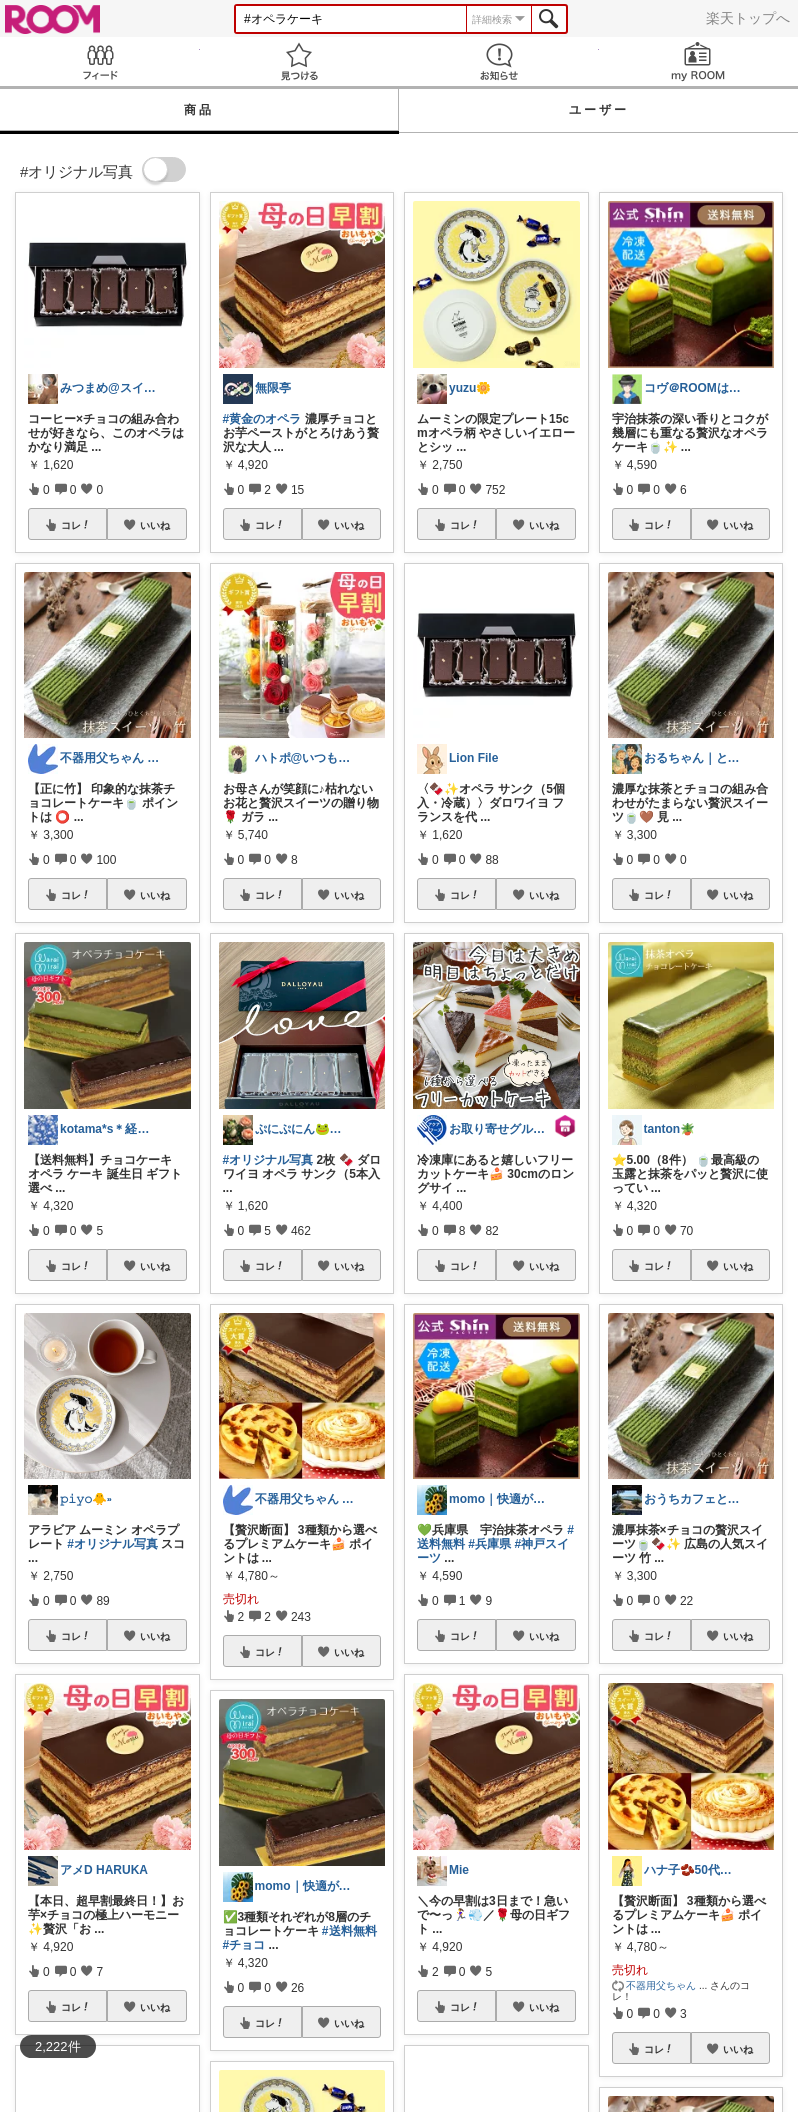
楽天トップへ (748, 18)
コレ (76, 525)
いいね (155, 525)
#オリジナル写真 (112, 1544)
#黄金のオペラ (262, 419)
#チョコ (244, 1945)
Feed (100, 61)
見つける (300, 61)
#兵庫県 (489, 1544)
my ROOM (699, 61)
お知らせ (499, 61)
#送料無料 (349, 1931)
